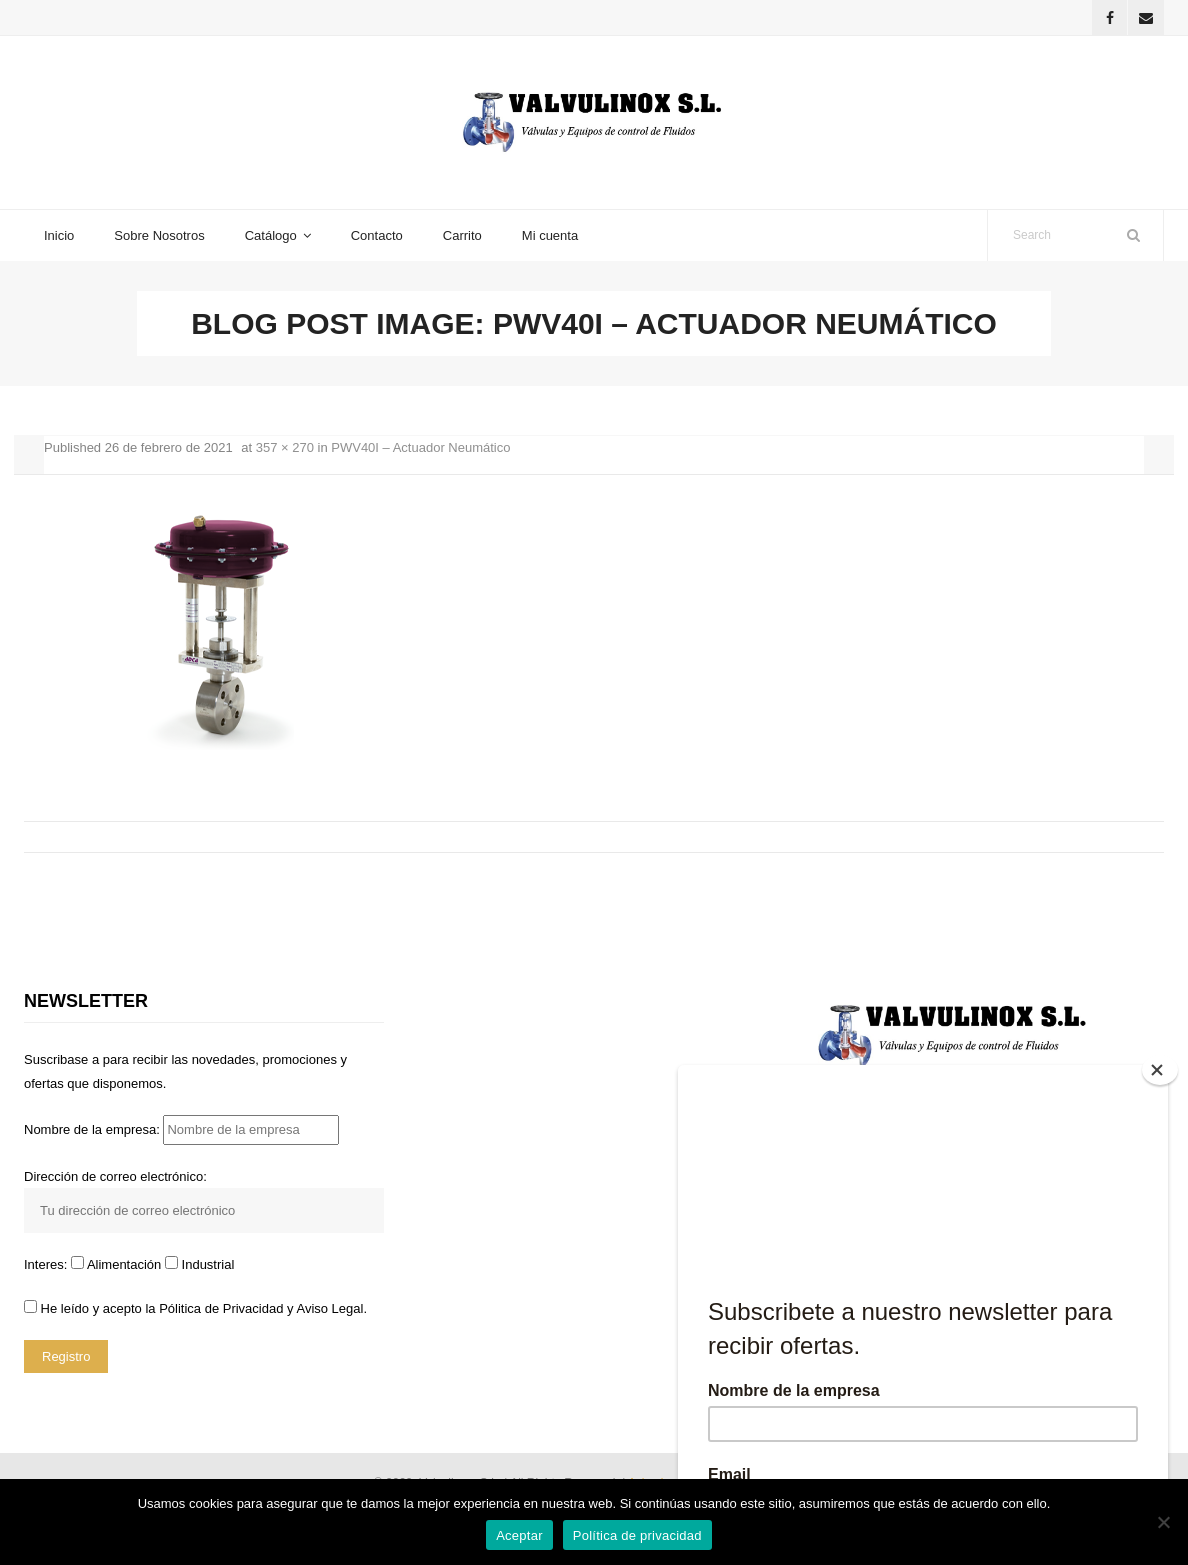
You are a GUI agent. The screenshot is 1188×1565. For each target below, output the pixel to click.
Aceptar (519, 1535)
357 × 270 (285, 447)
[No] (1163, 1522)
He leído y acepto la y (195, 1308)
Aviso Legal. (331, 1308)
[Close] (1160, 1070)
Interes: (47, 1264)
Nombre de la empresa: (181, 1129)
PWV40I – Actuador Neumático (420, 447)
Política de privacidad (637, 1535)
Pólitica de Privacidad (221, 1308)
